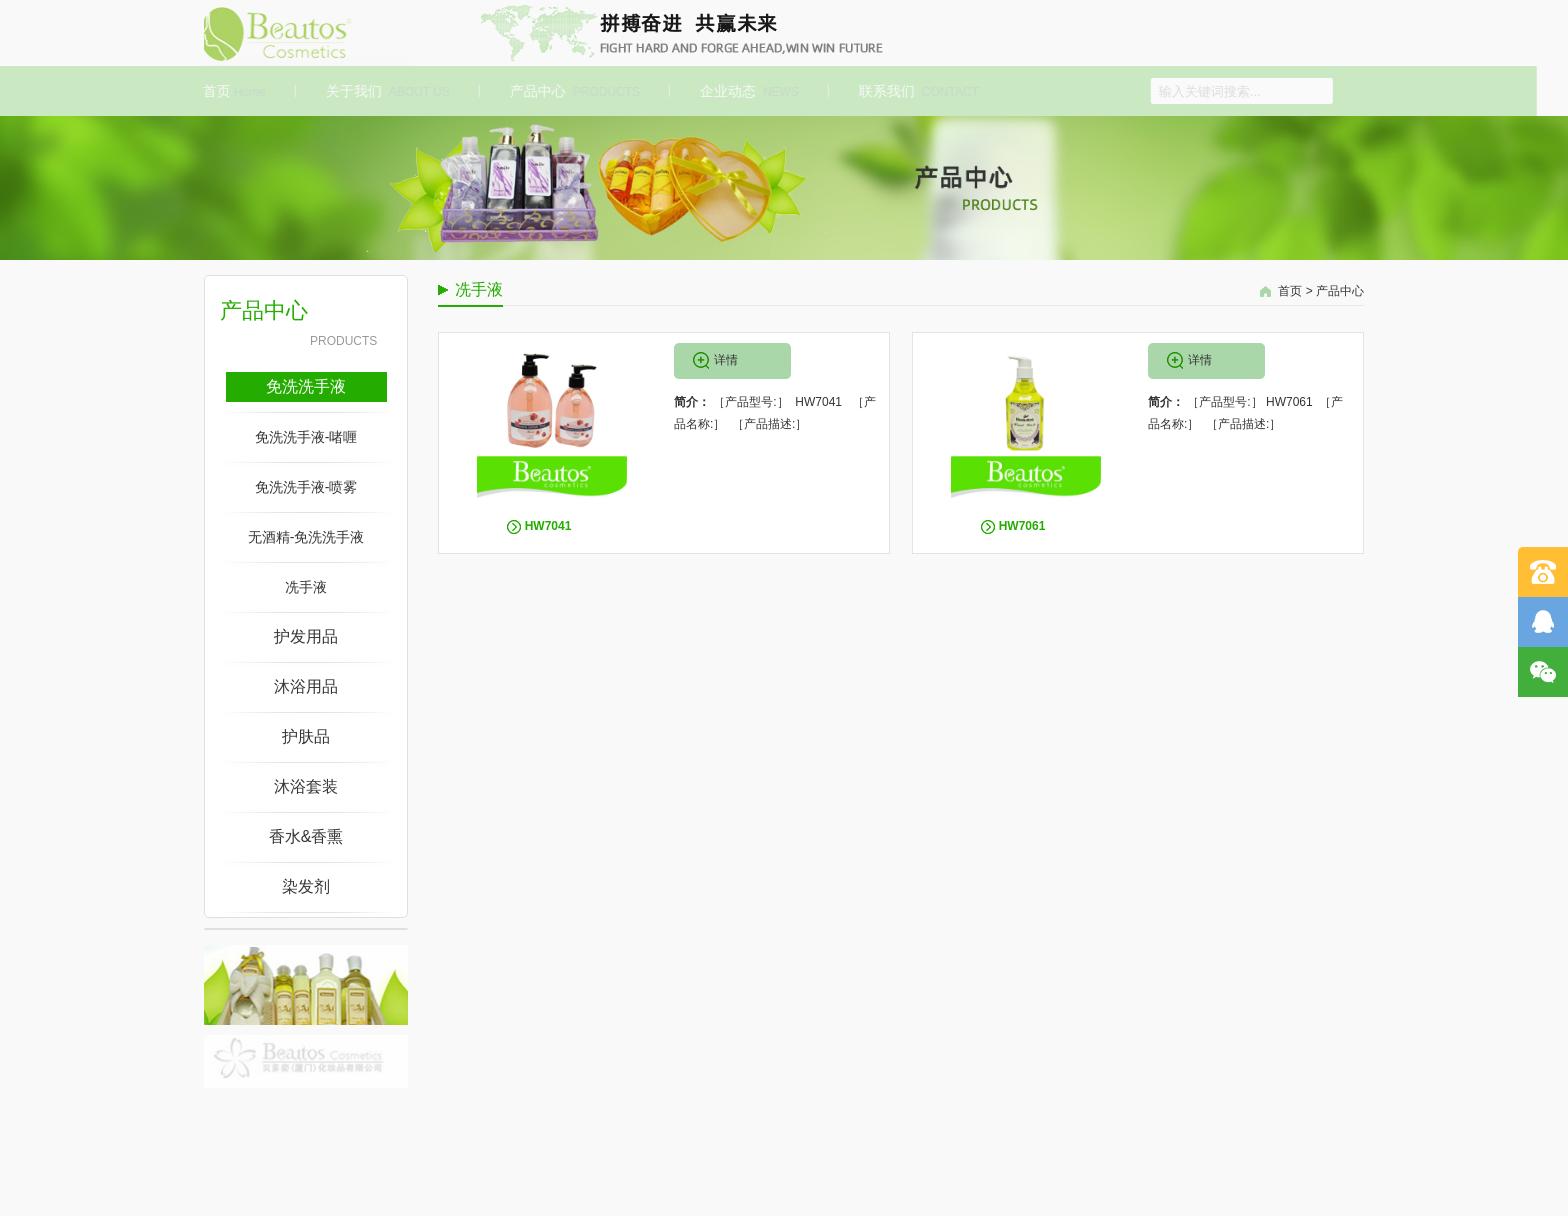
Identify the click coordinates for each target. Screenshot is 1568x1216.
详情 (726, 360)
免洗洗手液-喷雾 (306, 487)
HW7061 (1022, 526)
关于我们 (385, 91)
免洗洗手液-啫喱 (306, 437)
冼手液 (306, 587)
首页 (231, 91)
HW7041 (548, 526)
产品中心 (572, 91)
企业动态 (746, 91)
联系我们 (916, 91)
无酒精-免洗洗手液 (306, 537)
